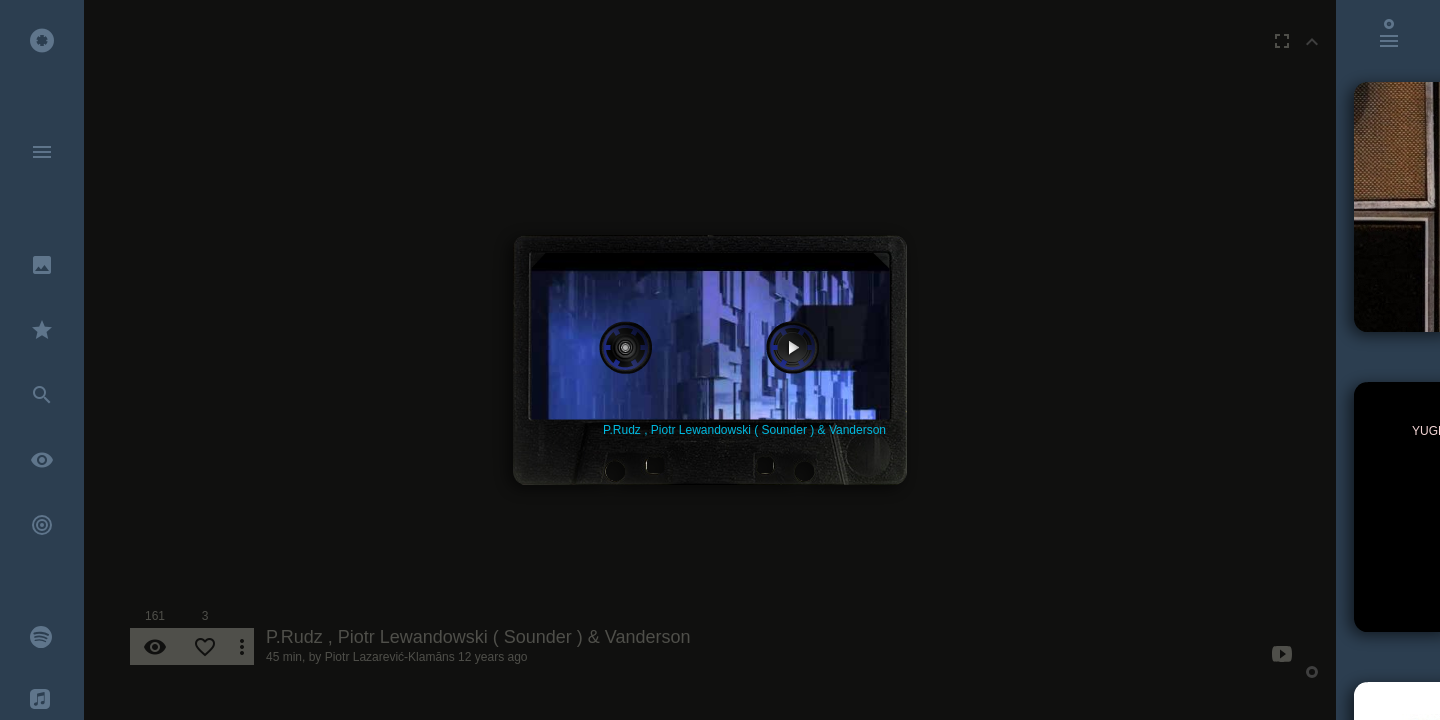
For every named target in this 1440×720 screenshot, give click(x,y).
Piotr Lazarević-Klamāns (390, 657)
